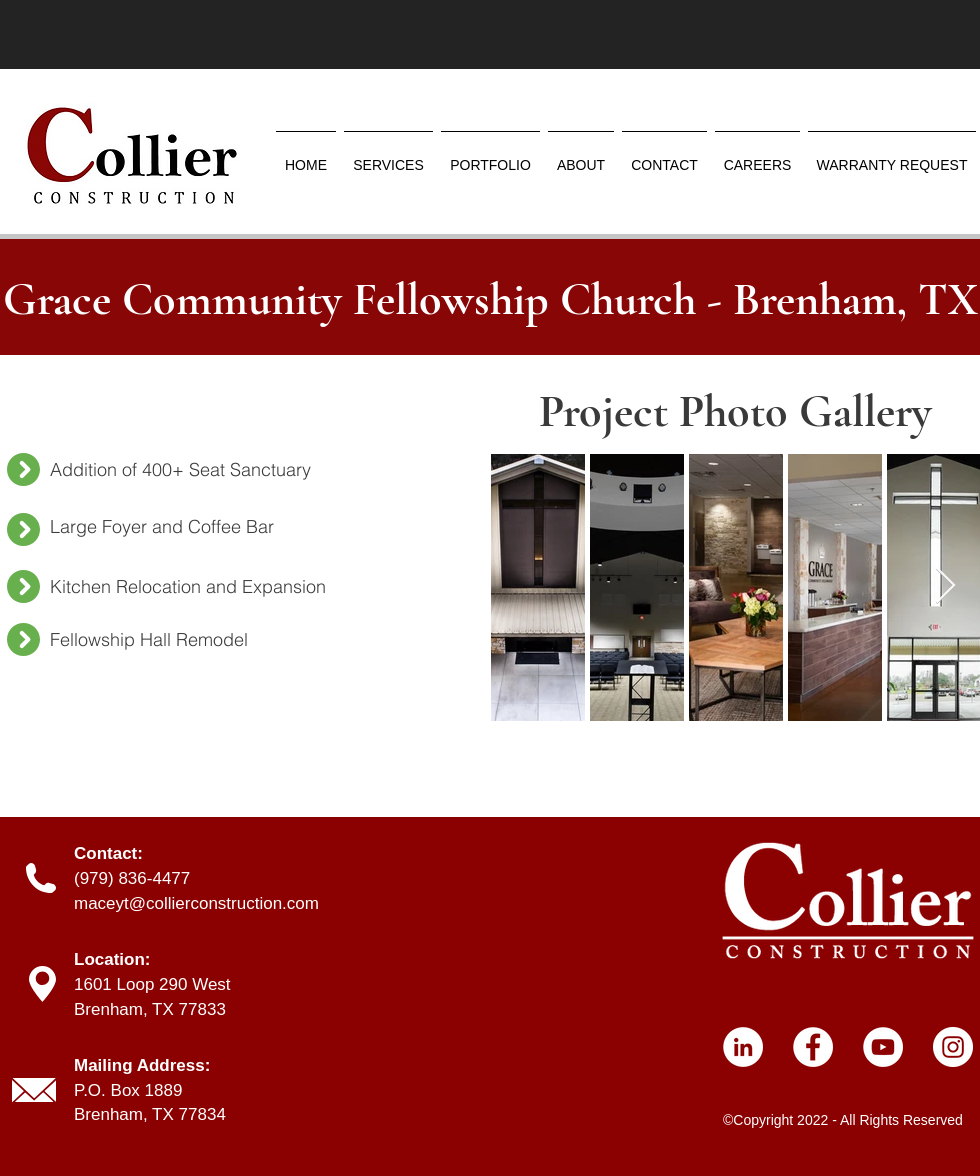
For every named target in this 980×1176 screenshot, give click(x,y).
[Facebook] (813, 1047)
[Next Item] (945, 586)
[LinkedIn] (743, 1047)
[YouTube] (883, 1047)
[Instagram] (953, 1047)
